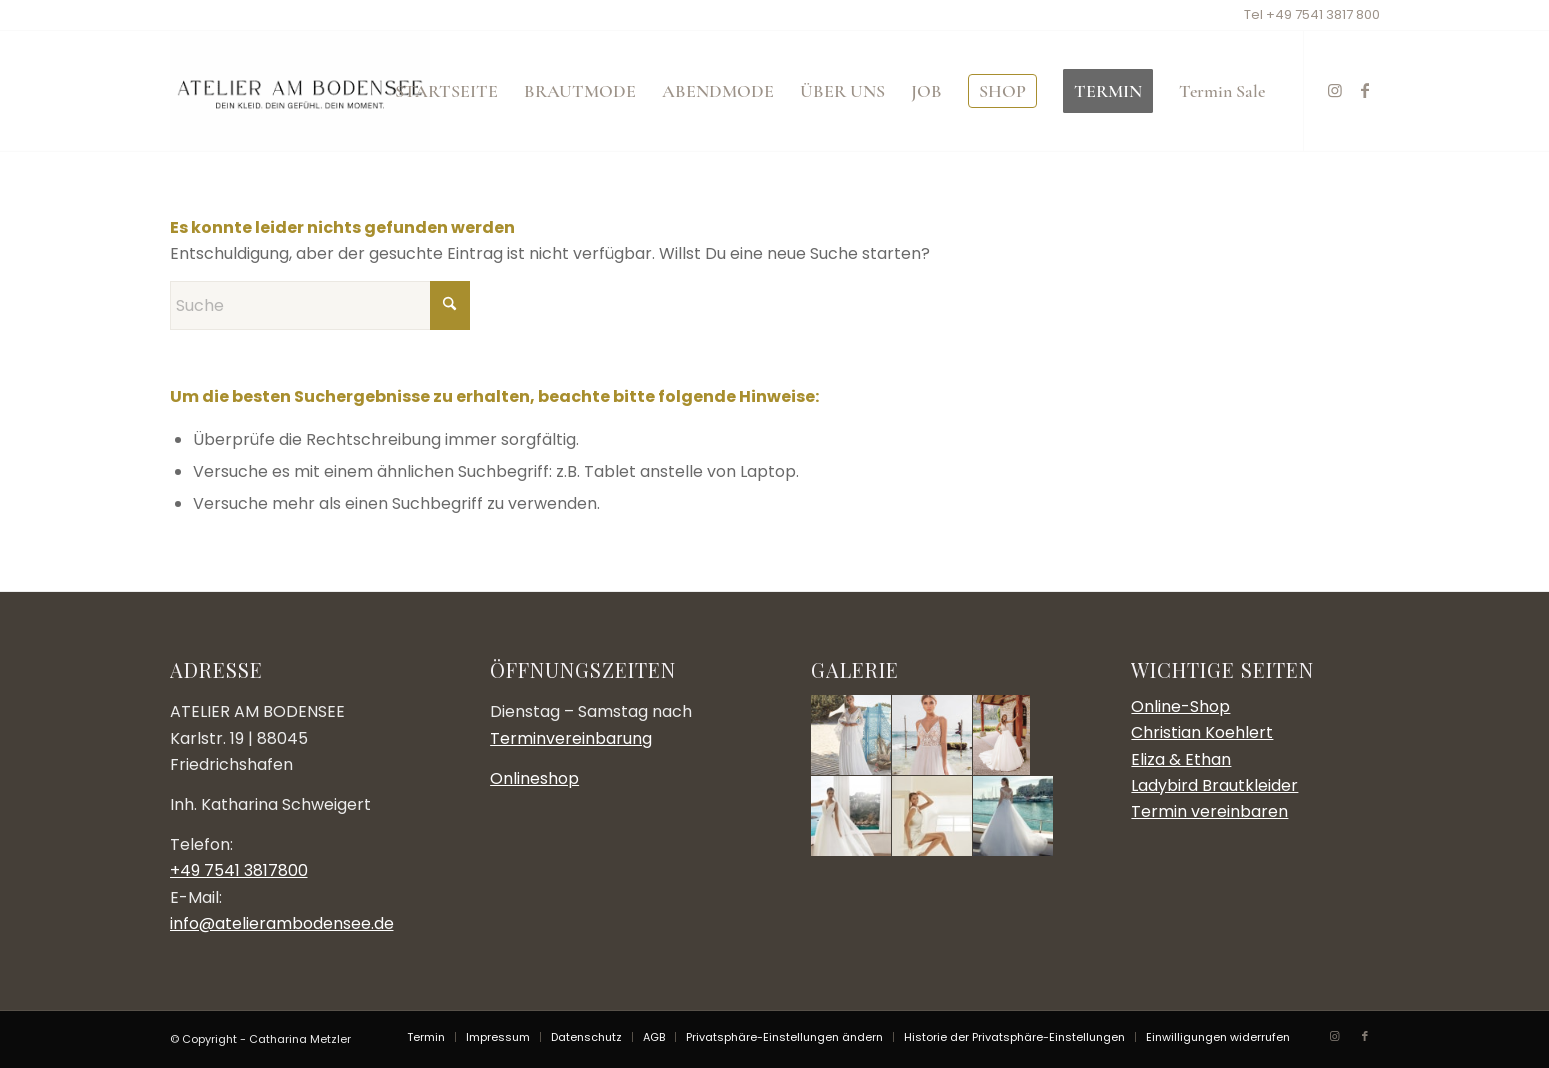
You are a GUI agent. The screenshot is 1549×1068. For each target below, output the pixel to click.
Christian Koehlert (1202, 732)
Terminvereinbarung (571, 738)
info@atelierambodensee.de (282, 923)
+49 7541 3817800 (239, 870)
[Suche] (320, 305)
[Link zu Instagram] (1335, 90)
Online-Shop (1180, 706)
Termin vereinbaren (1209, 811)
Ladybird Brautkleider (1214, 785)
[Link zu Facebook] (1365, 90)
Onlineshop (534, 778)
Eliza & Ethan (1181, 759)
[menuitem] (446, 91)
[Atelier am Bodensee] (300, 91)
